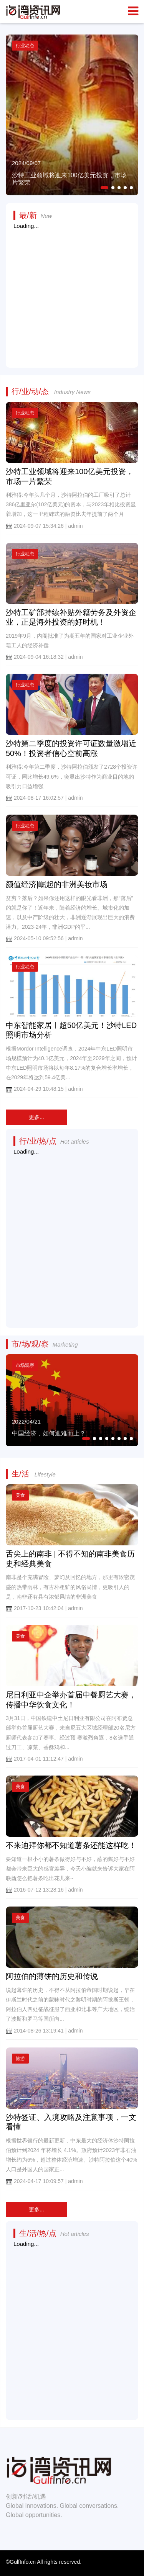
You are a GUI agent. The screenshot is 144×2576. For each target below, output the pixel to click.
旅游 (20, 2058)
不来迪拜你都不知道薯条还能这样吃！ (71, 1845)
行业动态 (25, 413)
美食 (20, 1495)
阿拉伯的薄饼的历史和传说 (52, 1976)
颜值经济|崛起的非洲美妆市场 (57, 884)
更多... (36, 1117)
